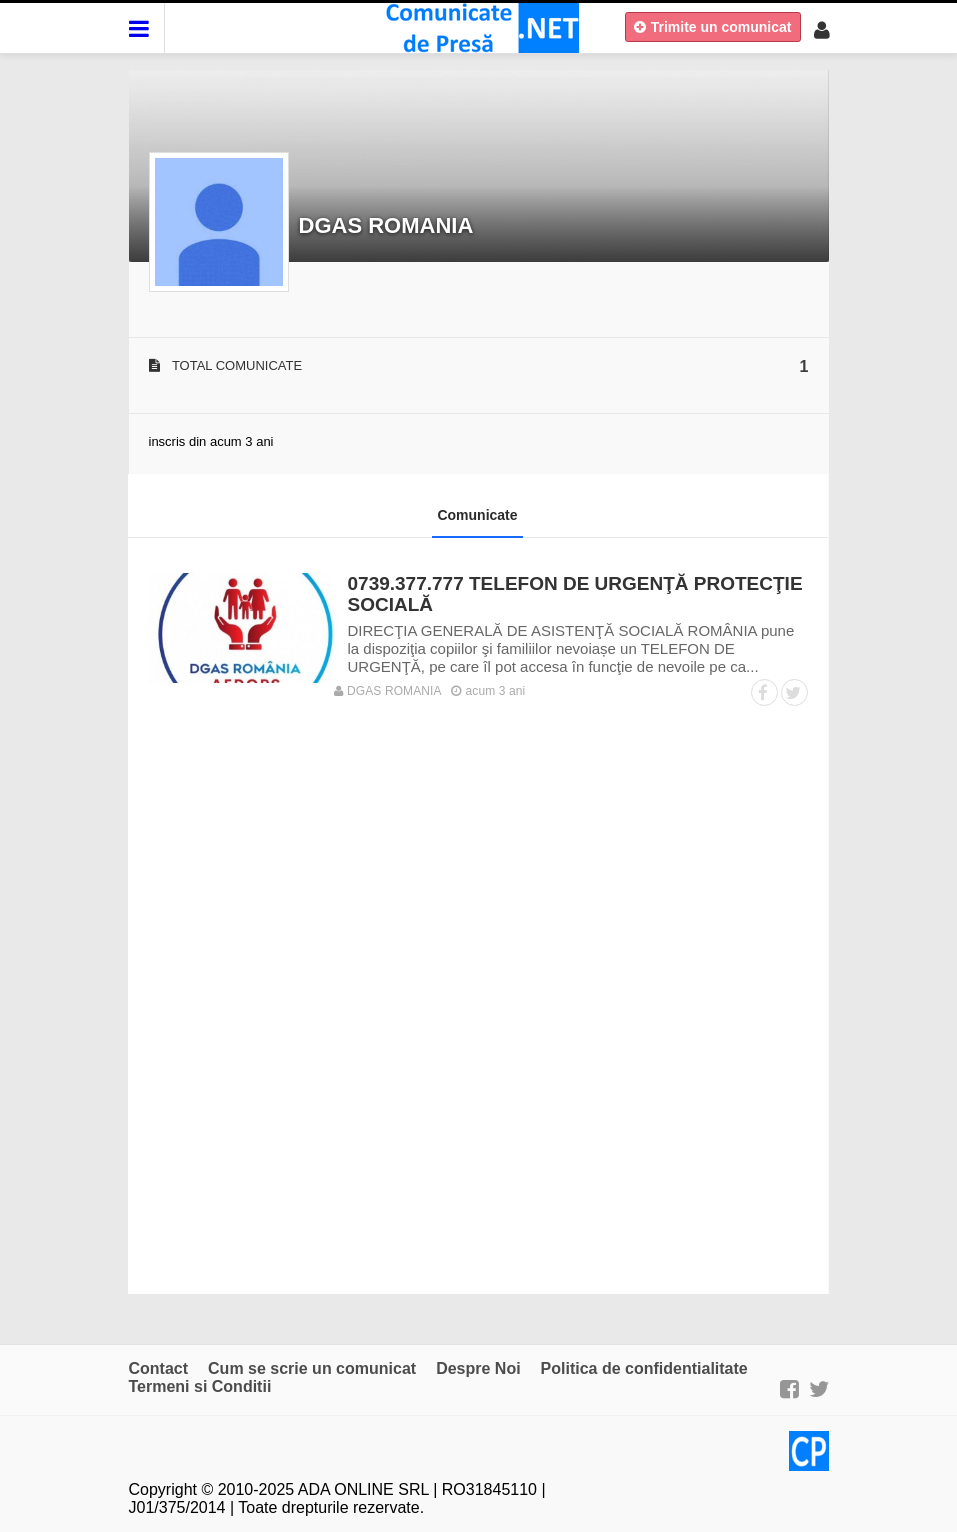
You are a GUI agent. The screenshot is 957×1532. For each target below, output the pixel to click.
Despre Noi (478, 1368)
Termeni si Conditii (200, 1386)
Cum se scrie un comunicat (312, 1368)
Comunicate (477, 515)
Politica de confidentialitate (644, 1368)
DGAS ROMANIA (386, 225)
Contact (159, 1368)
